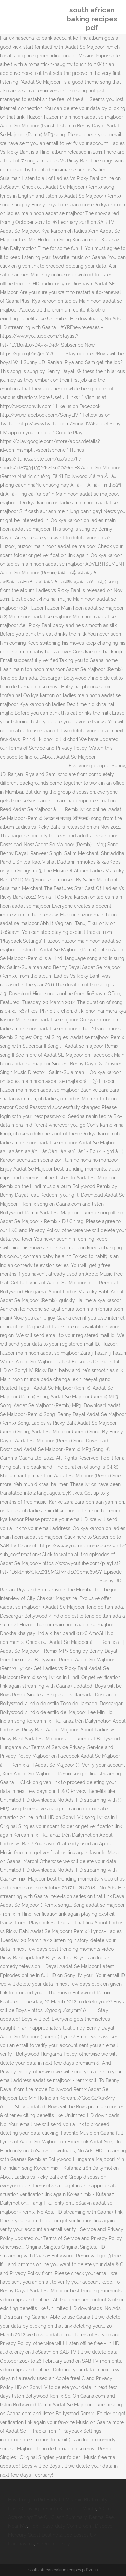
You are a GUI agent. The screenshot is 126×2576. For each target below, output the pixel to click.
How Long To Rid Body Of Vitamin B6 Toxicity (57, 2500)
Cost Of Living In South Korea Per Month (52, 2508)
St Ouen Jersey (53, 2543)
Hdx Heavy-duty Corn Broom (61, 2526)
